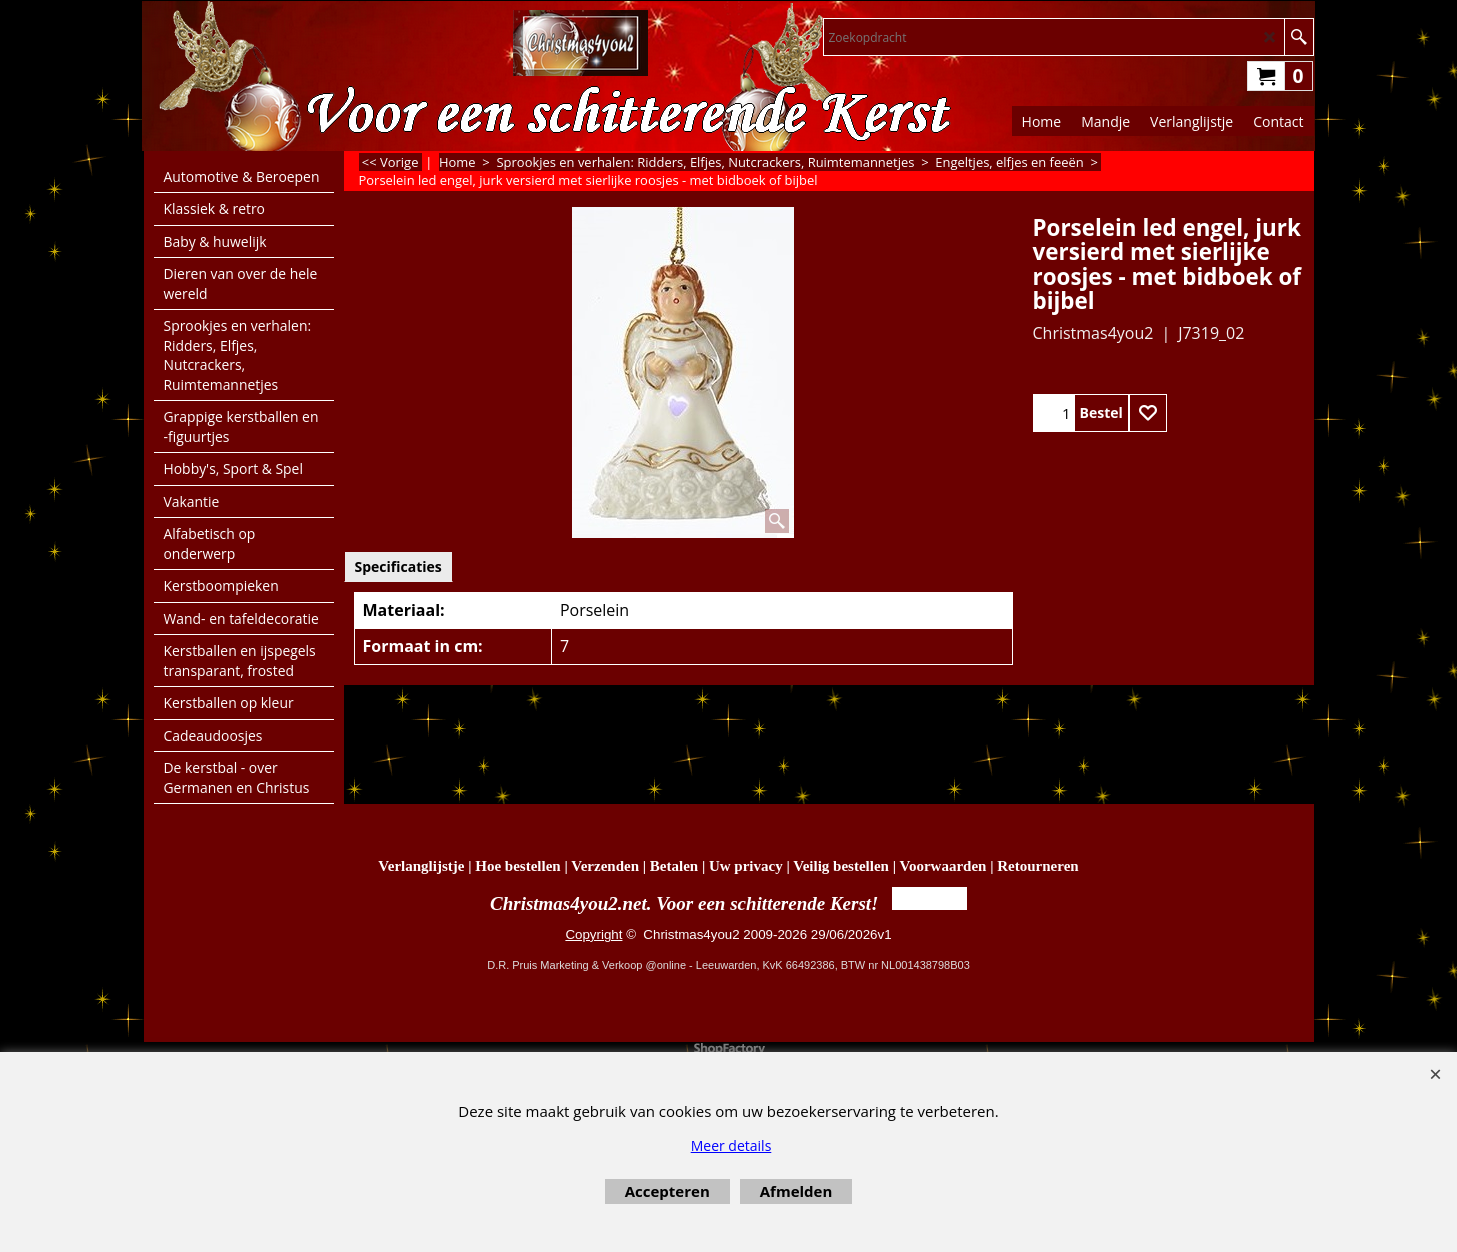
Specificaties (398, 566)
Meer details (731, 1145)
